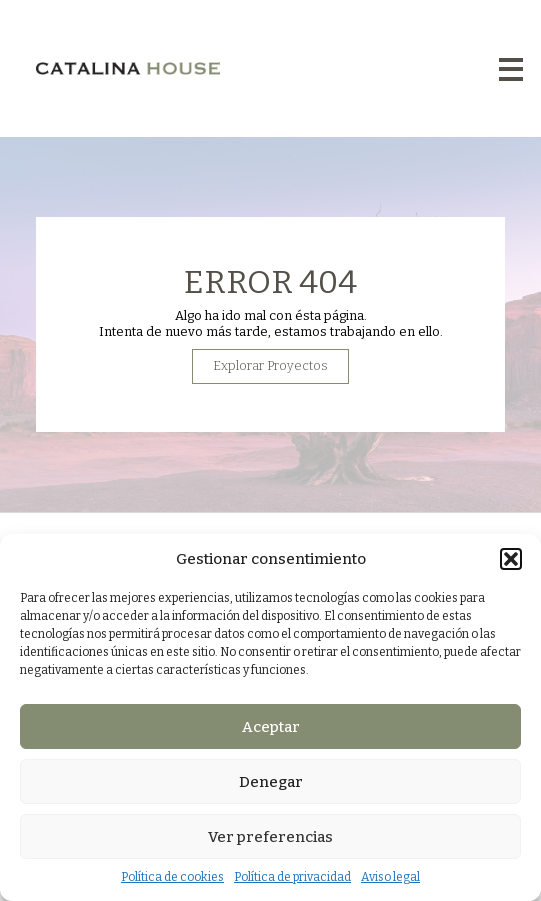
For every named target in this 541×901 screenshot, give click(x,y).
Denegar (271, 782)
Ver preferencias (270, 837)
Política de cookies (172, 877)
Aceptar (271, 727)
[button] (511, 559)
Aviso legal (390, 877)
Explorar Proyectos (270, 377)
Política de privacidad (292, 877)
